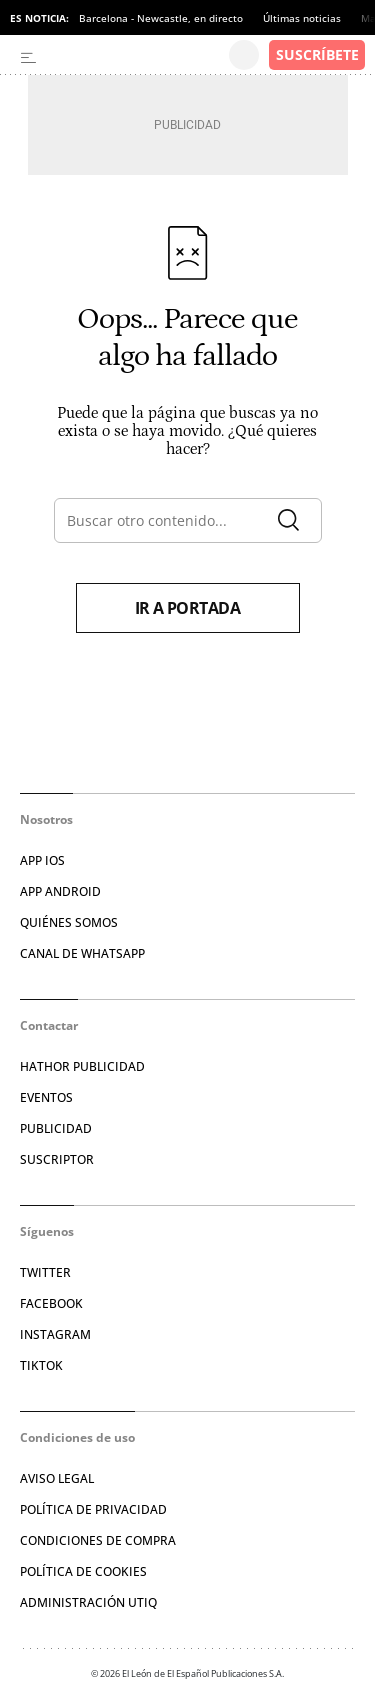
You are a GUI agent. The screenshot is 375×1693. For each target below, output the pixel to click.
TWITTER (45, 1272)
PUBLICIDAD (56, 1128)
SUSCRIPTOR (57, 1159)
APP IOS (42, 860)
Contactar (49, 1025)
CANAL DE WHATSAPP (82, 953)
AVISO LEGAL (57, 1478)
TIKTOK (41, 1365)
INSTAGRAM (55, 1334)
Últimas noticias (302, 18)
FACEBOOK (51, 1303)
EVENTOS (46, 1097)
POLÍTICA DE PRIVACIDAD (93, 1509)
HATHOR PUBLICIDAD (82, 1066)
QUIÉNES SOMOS (69, 922)
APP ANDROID (60, 891)
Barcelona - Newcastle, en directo (161, 18)
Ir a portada (188, 608)
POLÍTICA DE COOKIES (83, 1571)
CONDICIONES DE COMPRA (98, 1540)
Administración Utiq (88, 1602)
